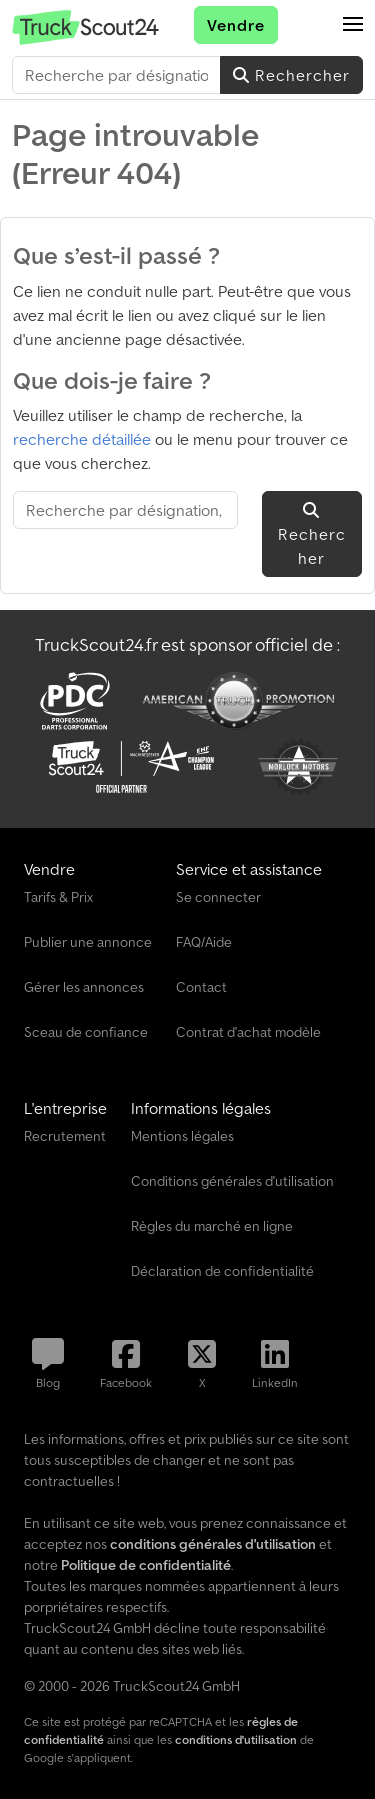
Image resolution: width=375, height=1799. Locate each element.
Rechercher (291, 75)
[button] (353, 25)
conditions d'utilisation (236, 1739)
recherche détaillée (82, 439)
